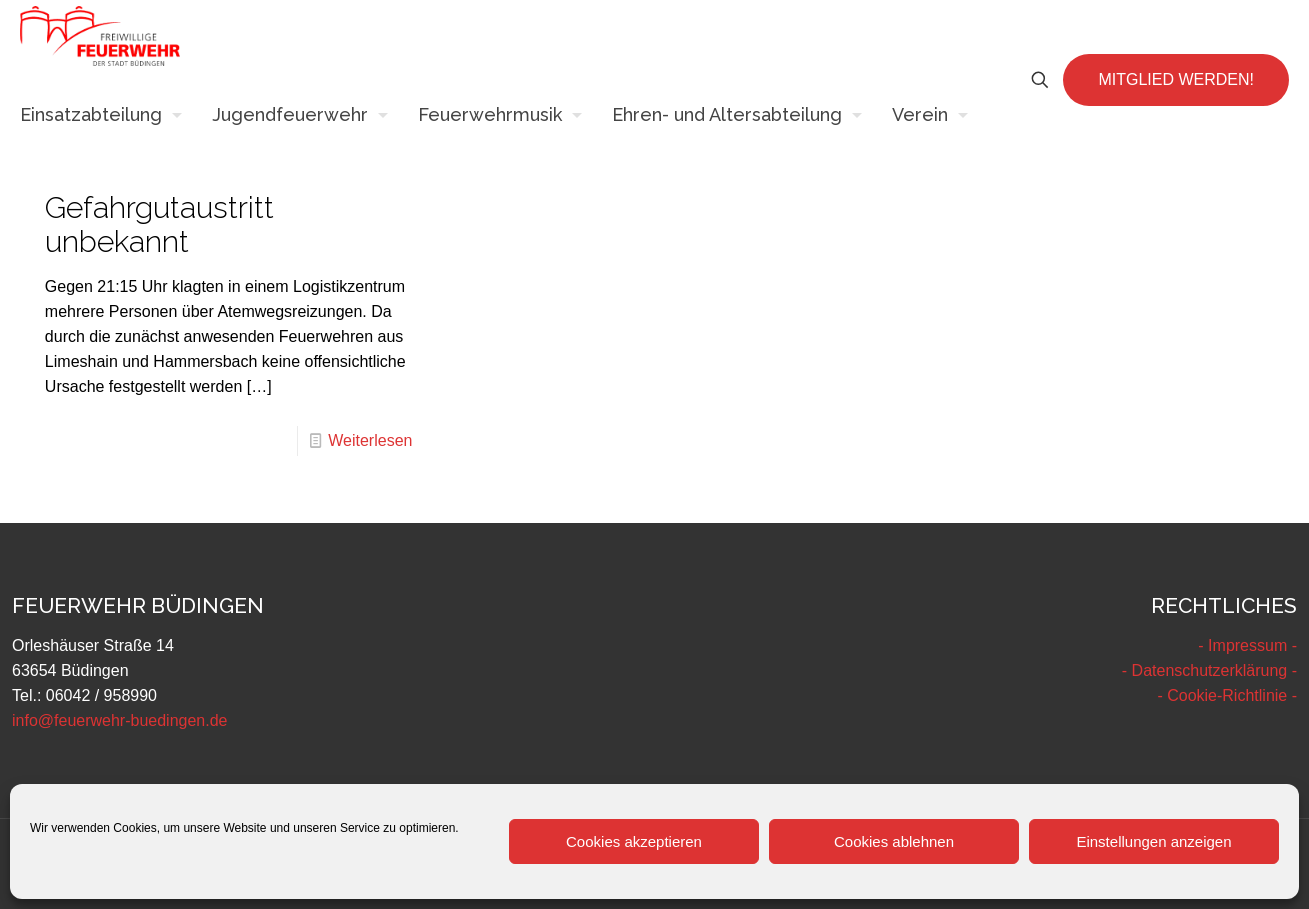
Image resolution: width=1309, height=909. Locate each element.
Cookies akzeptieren (634, 841)
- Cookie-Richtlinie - (1227, 695)
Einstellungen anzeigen (1153, 841)
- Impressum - (1247, 645)
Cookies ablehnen (894, 841)
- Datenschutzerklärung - (1209, 670)
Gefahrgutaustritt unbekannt (159, 224)
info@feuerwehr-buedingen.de (120, 720)
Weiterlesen (370, 440)
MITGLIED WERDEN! (1176, 79)
